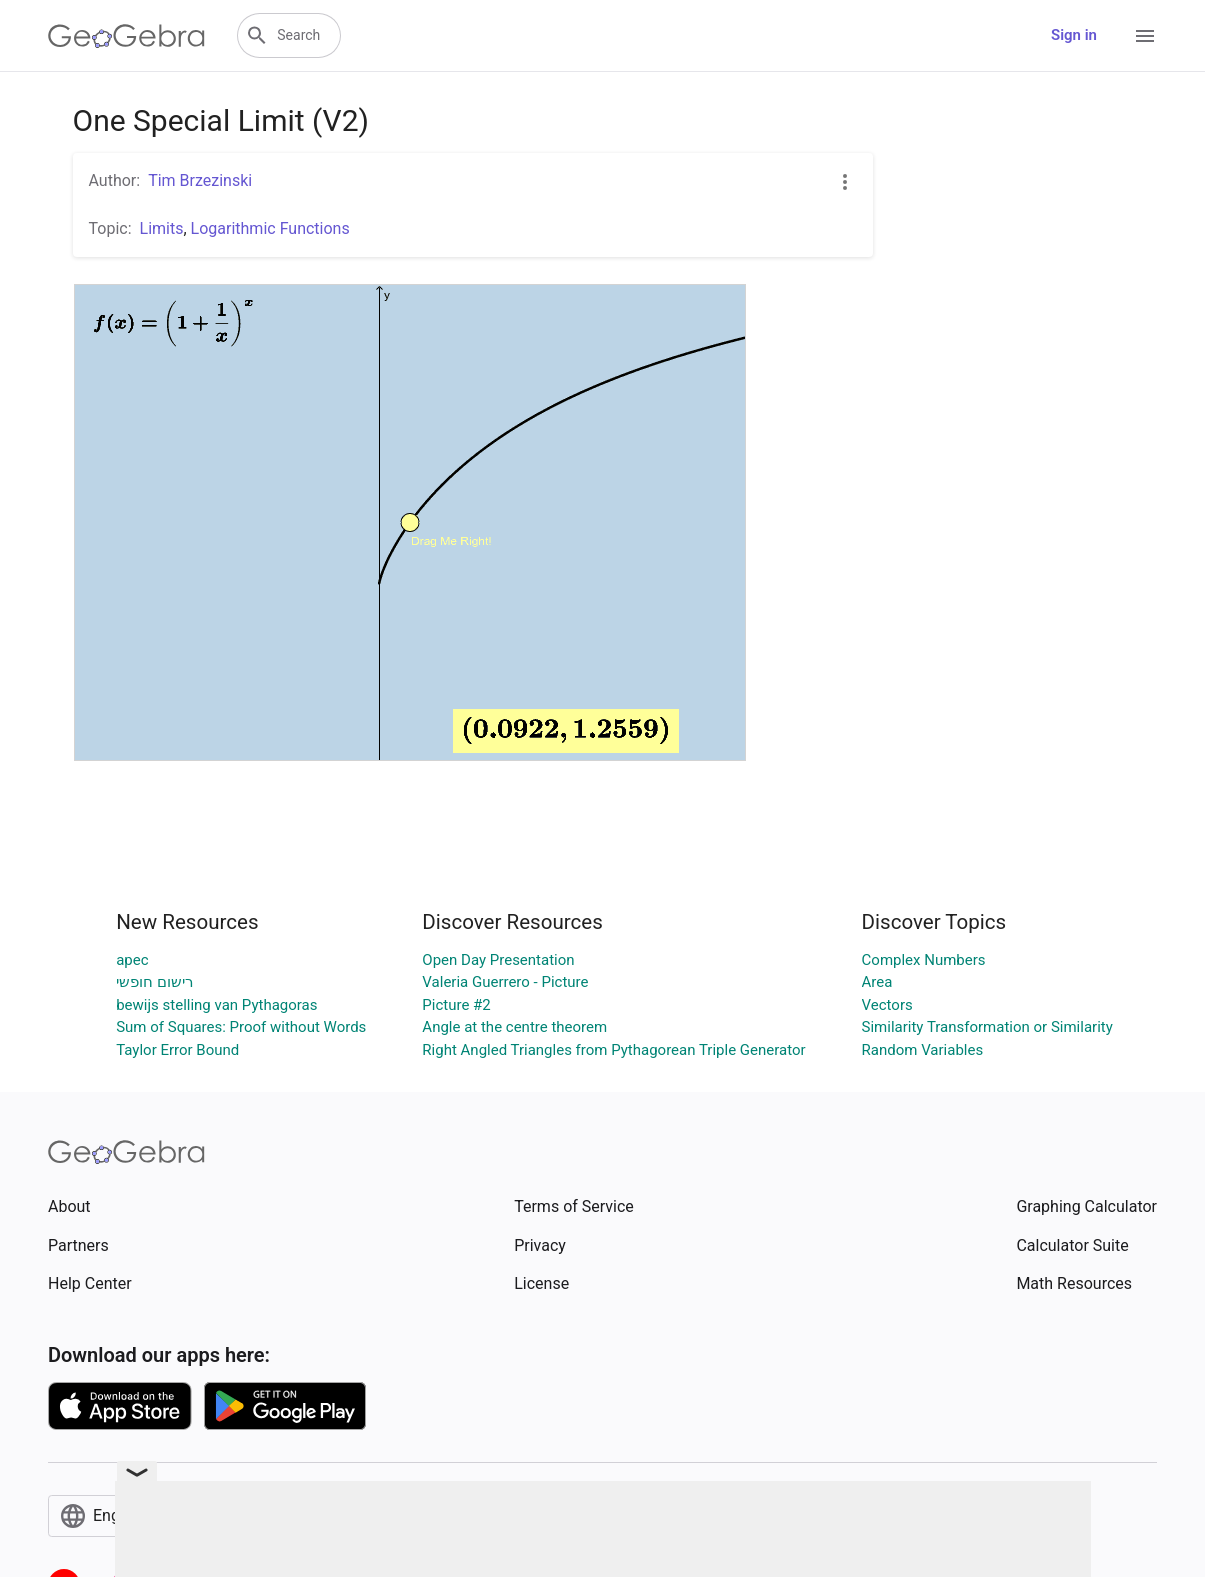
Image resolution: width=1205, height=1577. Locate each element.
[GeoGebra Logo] (126, 36)
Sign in (1074, 35)
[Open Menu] (1145, 36)
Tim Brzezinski (200, 180)
